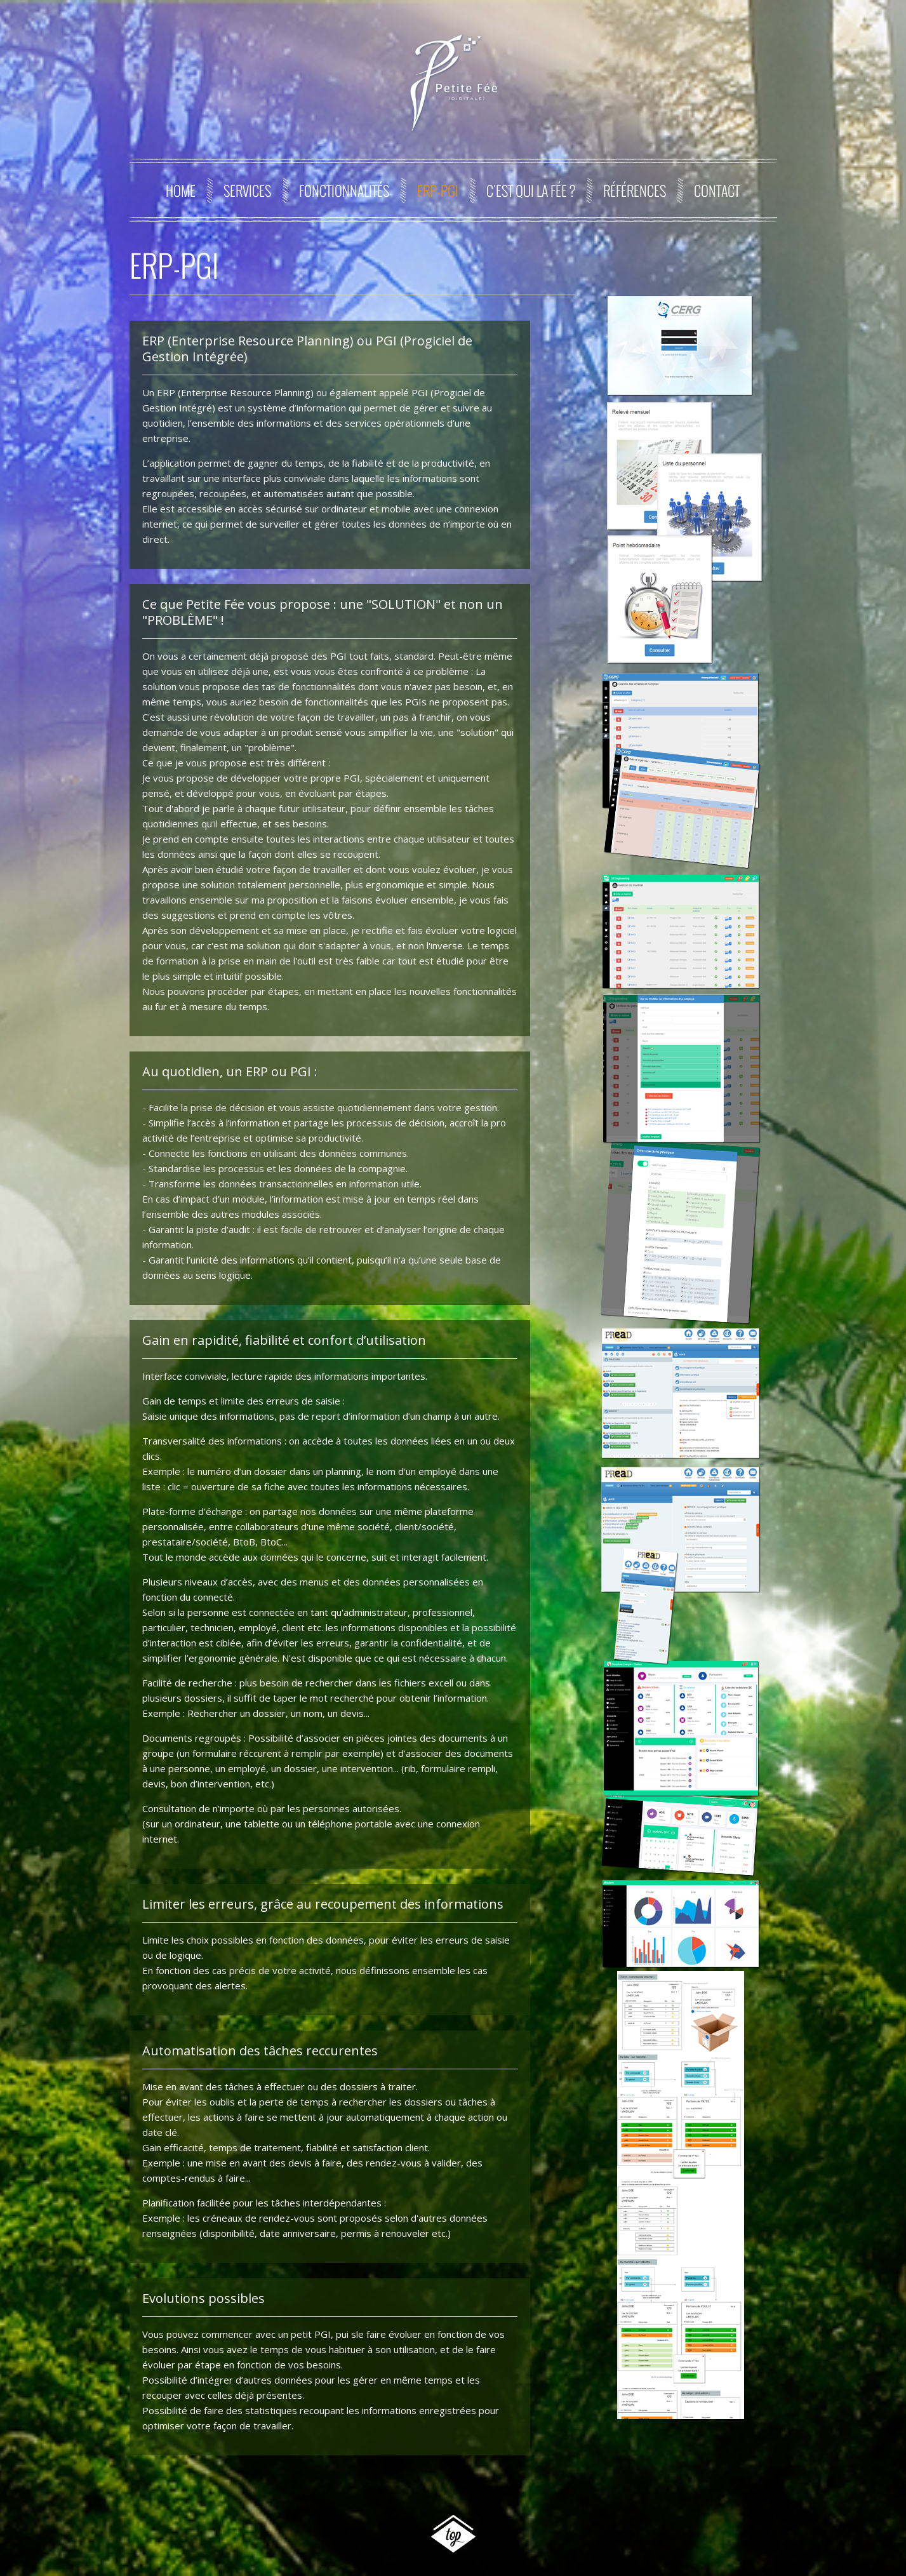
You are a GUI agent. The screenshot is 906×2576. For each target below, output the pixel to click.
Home (181, 190)
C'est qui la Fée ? (530, 190)
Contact (717, 190)
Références (634, 190)
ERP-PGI (437, 190)
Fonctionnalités (344, 190)
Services (247, 190)
